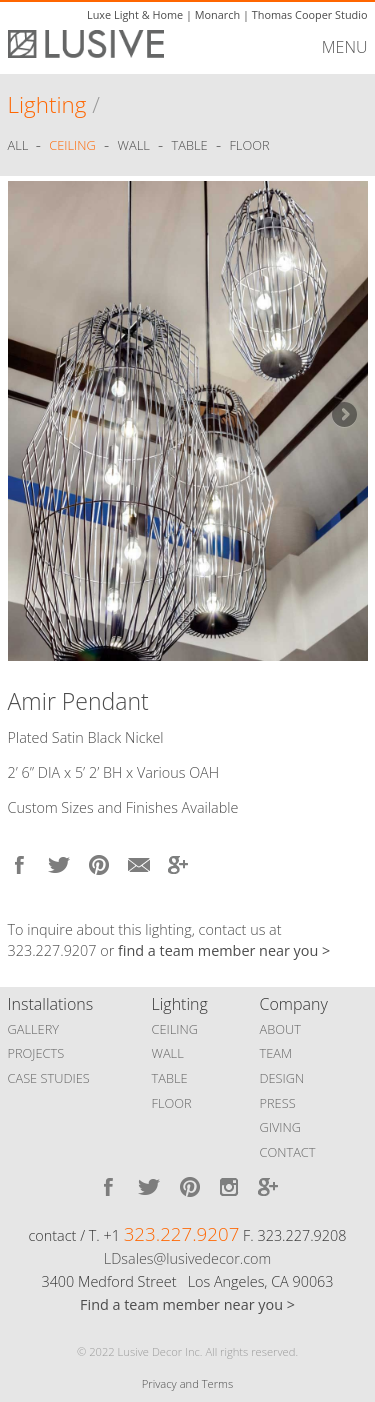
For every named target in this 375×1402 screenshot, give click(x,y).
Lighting (47, 104)
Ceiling (72, 146)
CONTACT (288, 1152)
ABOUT (280, 1029)
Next (343, 416)
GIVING (281, 1127)
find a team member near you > (224, 950)
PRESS (278, 1103)
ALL (20, 146)
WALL (168, 1053)
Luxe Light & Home (135, 14)
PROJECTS (36, 1053)
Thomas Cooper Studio (310, 14)
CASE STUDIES (49, 1078)
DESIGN (282, 1078)
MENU (345, 47)
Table (190, 146)
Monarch (217, 14)
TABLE (170, 1078)
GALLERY (34, 1029)
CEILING (175, 1029)
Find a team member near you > (187, 1304)
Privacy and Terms (187, 1383)
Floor (249, 146)
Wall (134, 146)
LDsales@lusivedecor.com (187, 1258)
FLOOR (172, 1103)
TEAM (276, 1053)
